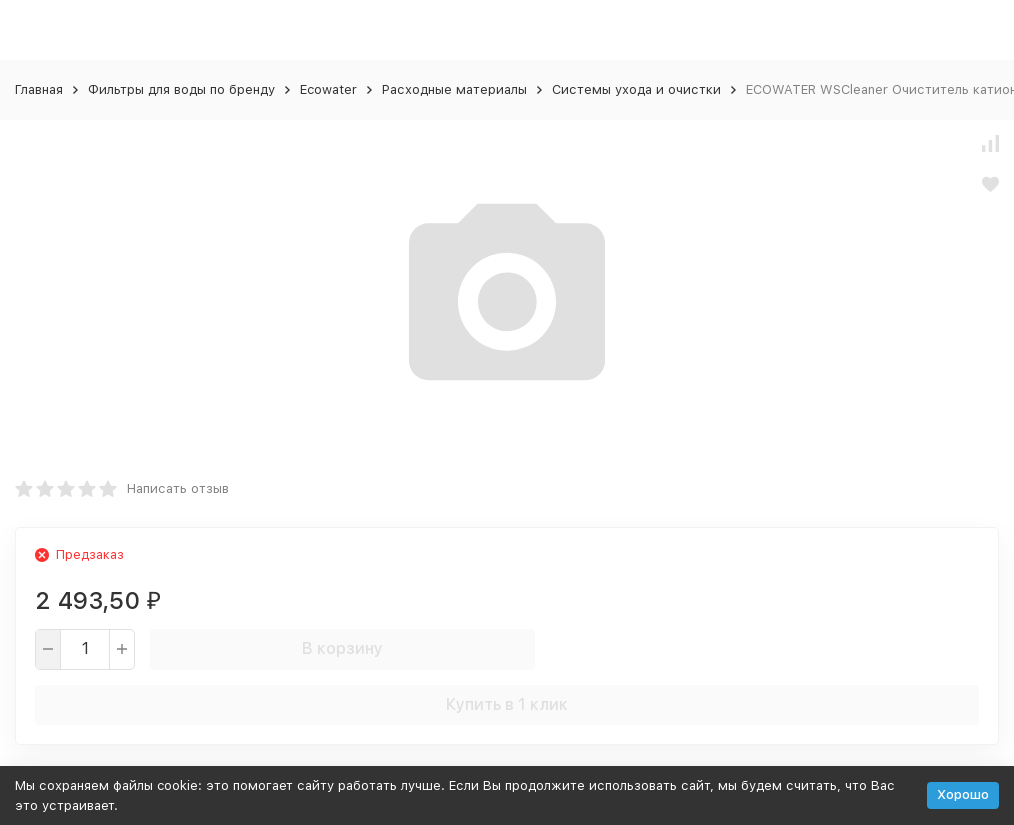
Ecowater (328, 89)
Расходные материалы (454, 89)
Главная (39, 89)
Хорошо (963, 794)
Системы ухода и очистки (636, 89)
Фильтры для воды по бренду (181, 89)
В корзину (342, 648)
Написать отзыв (178, 488)
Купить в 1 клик (507, 704)
